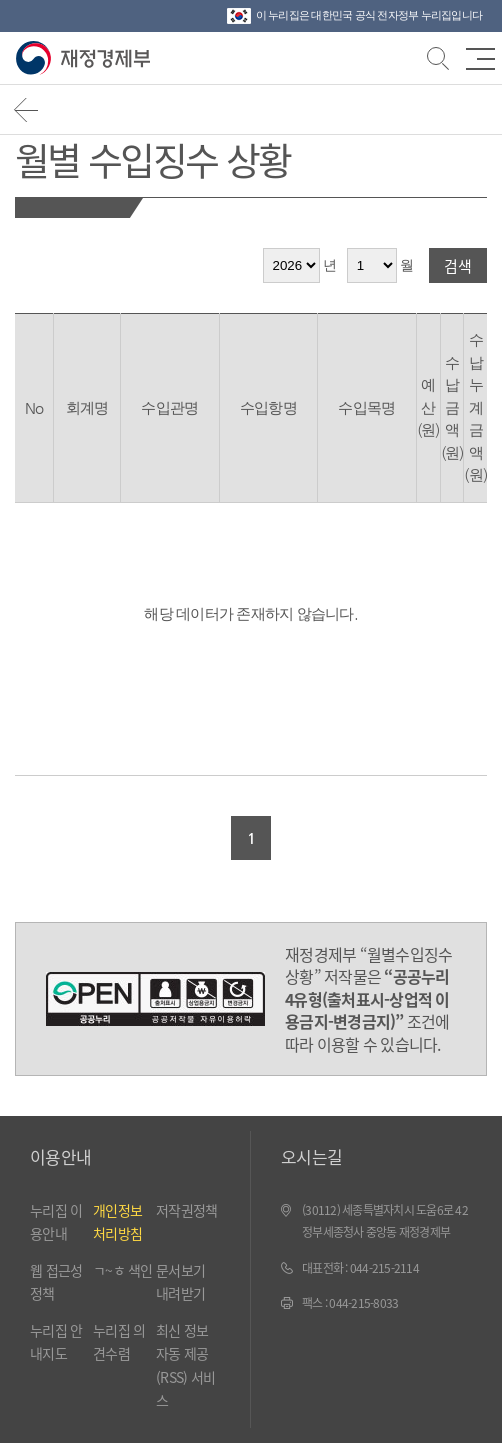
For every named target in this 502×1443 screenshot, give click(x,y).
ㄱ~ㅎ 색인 (123, 1270)
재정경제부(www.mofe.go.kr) (87, 58)
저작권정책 (186, 1210)
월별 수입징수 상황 (152, 158)
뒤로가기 (26, 109)
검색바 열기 (436, 56)
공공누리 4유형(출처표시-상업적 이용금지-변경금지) (155, 999)
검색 (458, 265)
